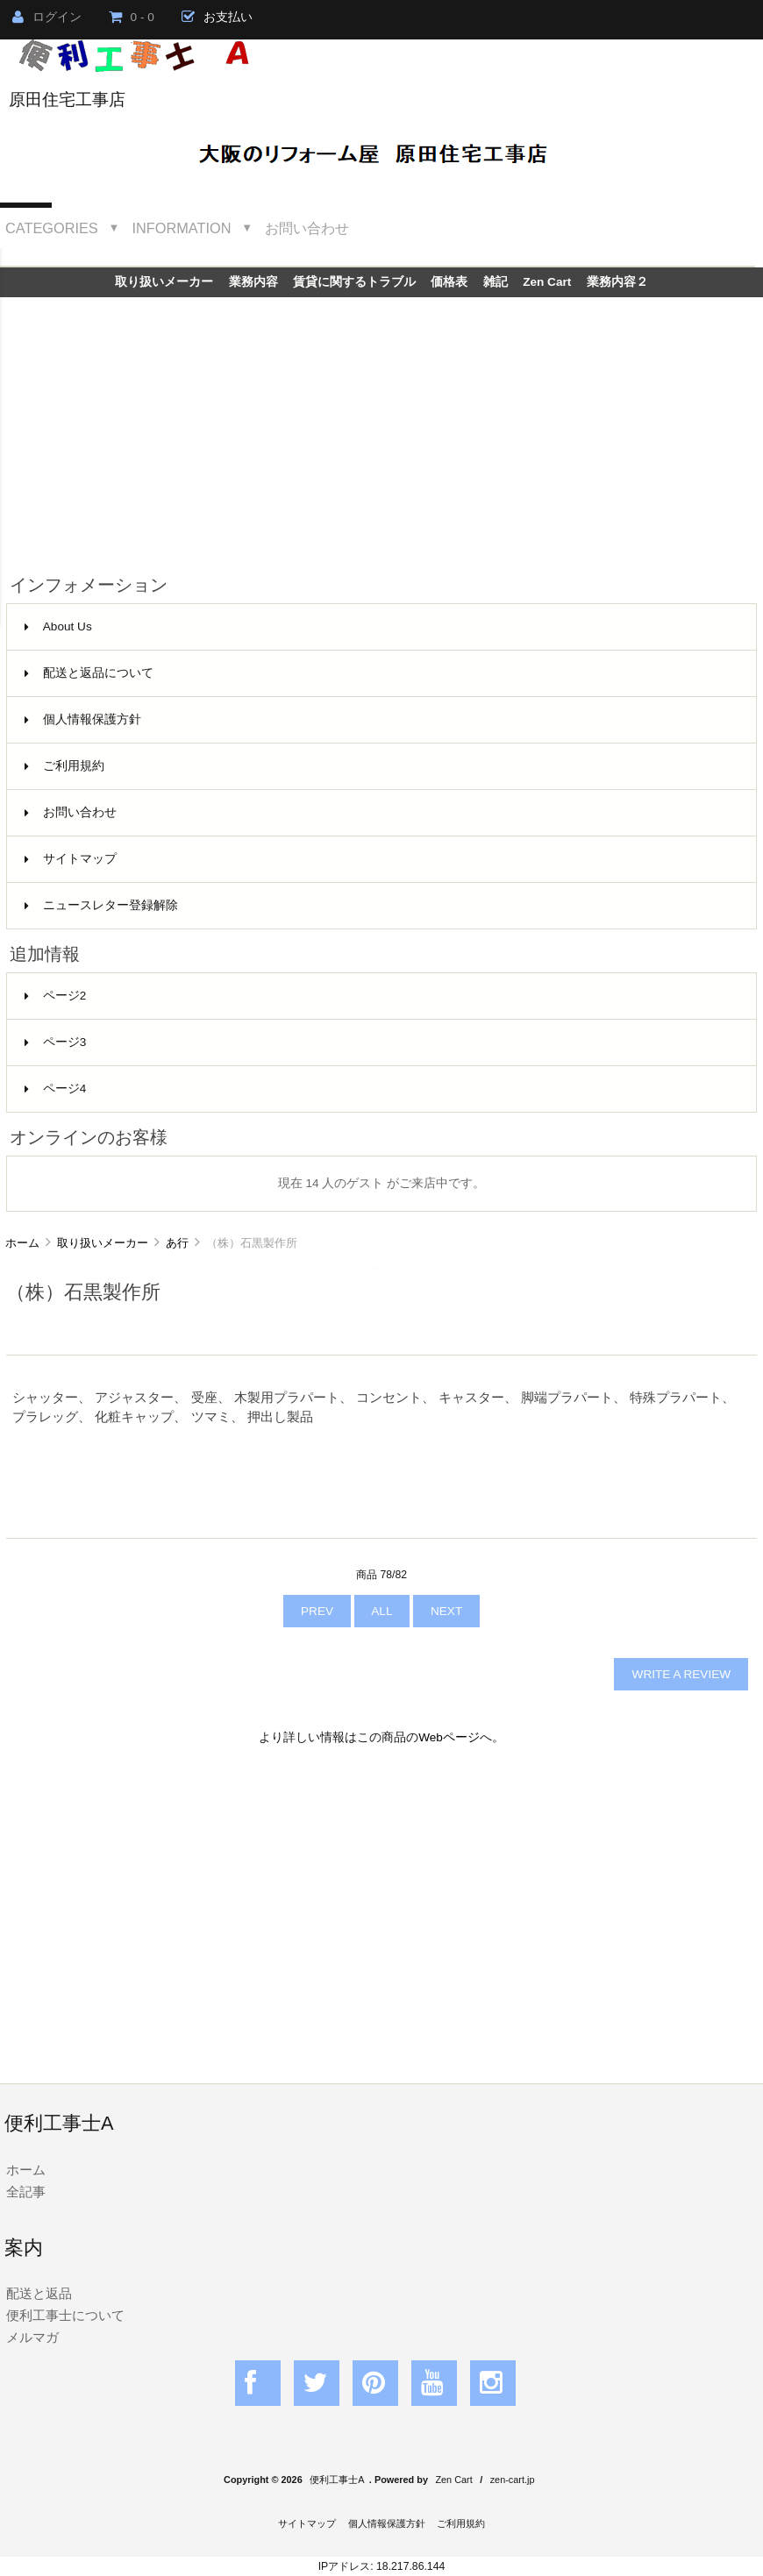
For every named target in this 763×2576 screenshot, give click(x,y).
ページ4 (56, 1088)
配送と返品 (39, 2293)
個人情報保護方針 (83, 719)
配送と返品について (89, 673)
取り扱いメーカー (102, 1242)
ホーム (22, 1242)
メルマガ (32, 2337)
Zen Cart (547, 281)
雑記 (495, 281)
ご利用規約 (64, 765)
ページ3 (56, 1042)
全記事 (26, 2191)
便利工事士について (65, 2315)
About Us (58, 626)
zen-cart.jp (512, 2479)
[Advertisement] (381, 428)
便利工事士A (337, 2479)
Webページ (449, 1737)
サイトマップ (71, 858)
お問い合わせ (307, 228)
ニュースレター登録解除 (101, 905)
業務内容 (253, 281)
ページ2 (56, 995)
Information (182, 228)
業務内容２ (617, 281)
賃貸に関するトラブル (354, 281)
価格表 (449, 281)
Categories (51, 228)
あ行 (177, 1242)
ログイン (47, 17)
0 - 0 (131, 17)
